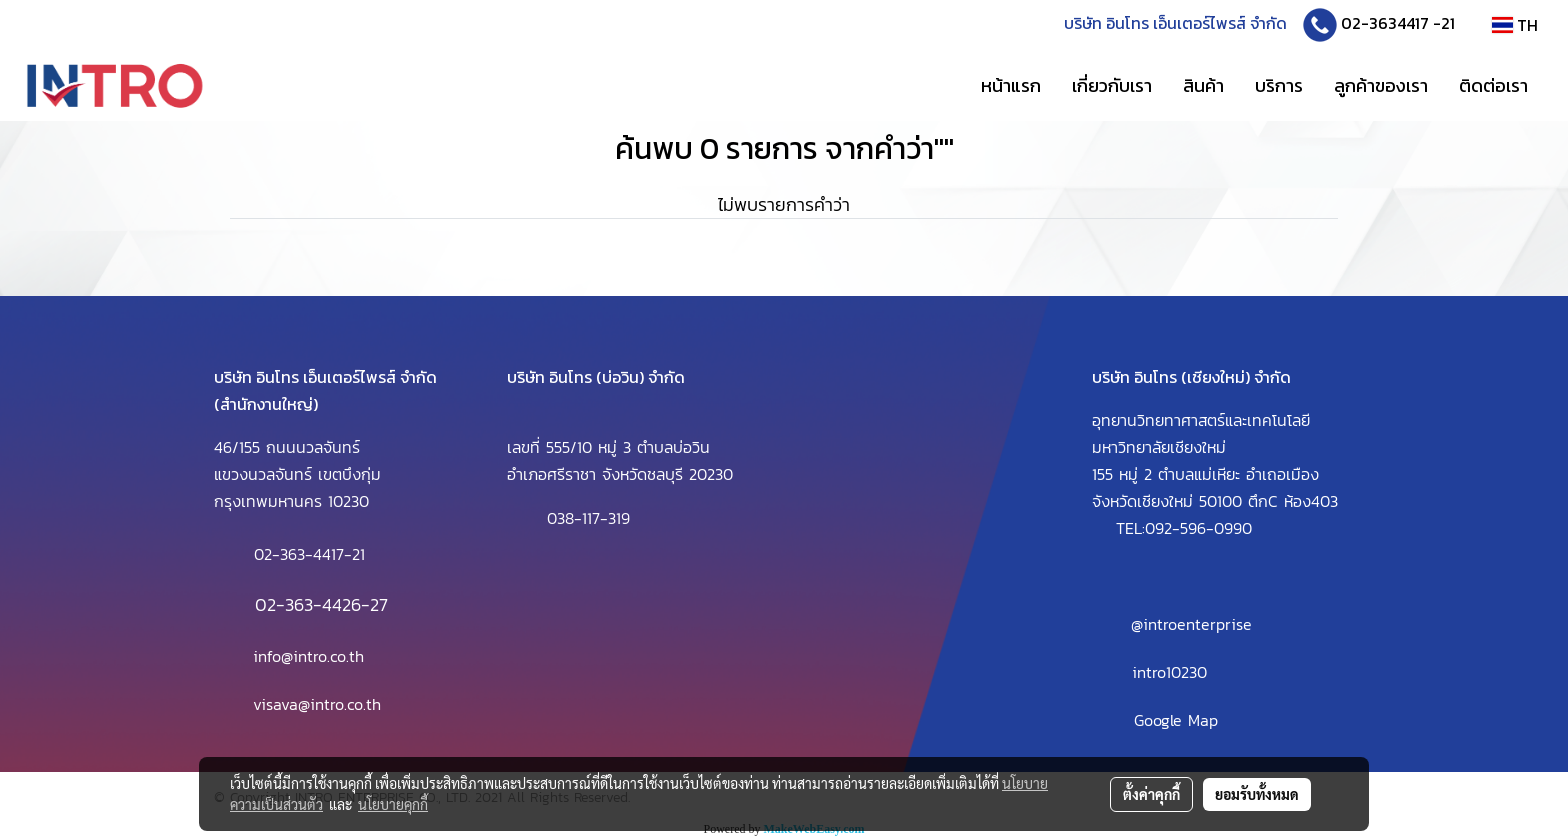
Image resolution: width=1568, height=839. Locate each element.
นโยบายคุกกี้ (393, 804)
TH (1515, 25)
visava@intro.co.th (317, 704)
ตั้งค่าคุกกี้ (1151, 794)
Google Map (1176, 720)
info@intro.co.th (308, 656)
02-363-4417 (299, 554)
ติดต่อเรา (1493, 85)
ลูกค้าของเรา (1381, 85)
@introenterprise (1191, 624)
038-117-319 (588, 518)
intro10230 (1169, 672)
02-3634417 (1385, 23)
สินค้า (1203, 85)
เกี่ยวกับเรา (1112, 85)
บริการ (1279, 85)
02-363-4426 (308, 604)
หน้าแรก (1011, 85)
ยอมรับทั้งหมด (1257, 794)
